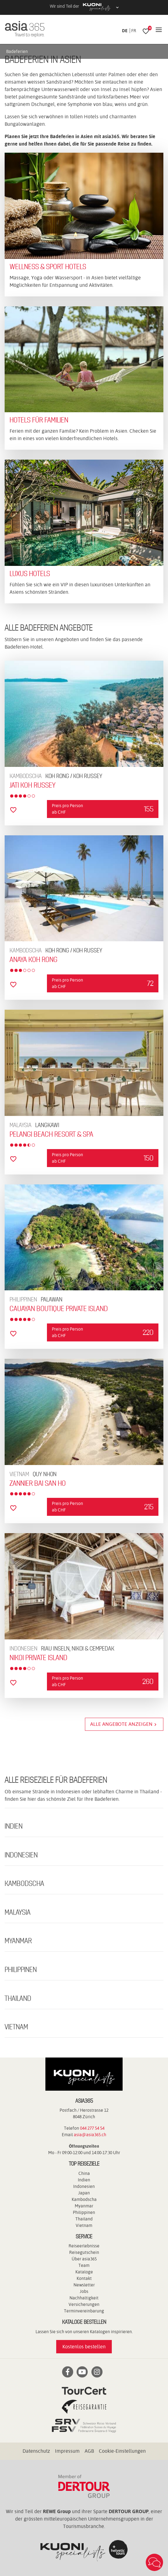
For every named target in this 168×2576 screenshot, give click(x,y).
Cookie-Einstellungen (122, 2451)
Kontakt (84, 2278)
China (84, 2173)
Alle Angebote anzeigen (124, 1724)
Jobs (84, 2291)
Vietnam (84, 2225)
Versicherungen (84, 2304)
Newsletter (84, 2284)
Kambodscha (84, 2199)
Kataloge (84, 2271)
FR (133, 30)
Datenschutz (36, 2451)
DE (125, 30)
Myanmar (84, 2205)
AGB (89, 2451)
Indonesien (84, 2186)
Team (84, 2265)
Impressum (67, 2451)
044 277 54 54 (92, 2128)
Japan (84, 2192)
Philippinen (84, 2212)
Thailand (84, 2218)
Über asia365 (84, 2258)
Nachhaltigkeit (84, 2297)
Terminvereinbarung (84, 2310)
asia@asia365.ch (90, 2134)
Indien (84, 2179)
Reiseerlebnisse (84, 2245)
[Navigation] (158, 30)
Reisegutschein (84, 2252)
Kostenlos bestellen (84, 2347)
